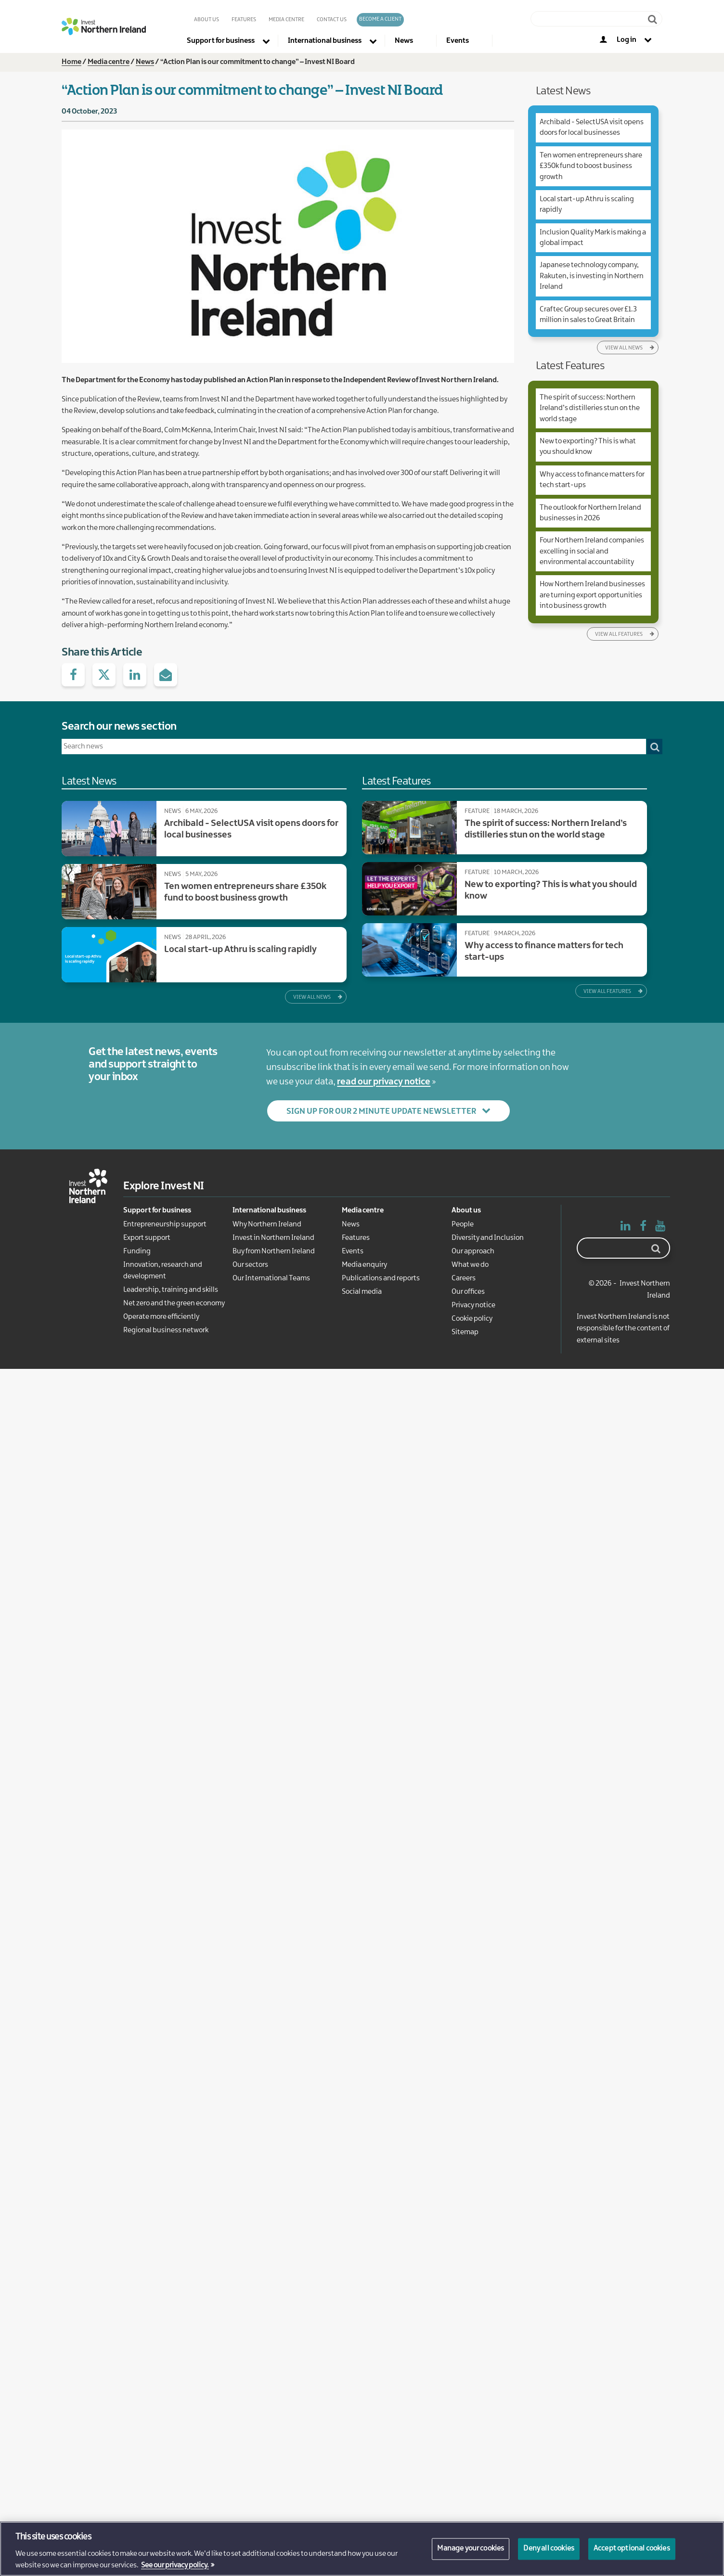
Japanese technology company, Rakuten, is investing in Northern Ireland (592, 276)
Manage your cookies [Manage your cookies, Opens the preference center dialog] (470, 2548)
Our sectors (250, 1265)
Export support (146, 1238)
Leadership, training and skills (170, 1290)
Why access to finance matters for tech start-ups (592, 480)
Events (352, 1251)
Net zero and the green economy (174, 1303)
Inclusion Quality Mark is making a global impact (593, 238)
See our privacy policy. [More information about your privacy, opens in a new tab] (175, 2565)
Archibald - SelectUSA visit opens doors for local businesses (592, 127)
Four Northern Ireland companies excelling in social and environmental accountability (592, 551)
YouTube (660, 1228)
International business (269, 1210)
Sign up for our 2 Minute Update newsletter (381, 1111)
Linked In (626, 1228)
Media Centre (286, 20)
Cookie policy (472, 1319)
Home (71, 62)
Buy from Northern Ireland (274, 1251)
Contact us (332, 20)
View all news (624, 348)
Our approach (473, 1251)
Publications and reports (381, 1278)
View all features (619, 634)
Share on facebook (73, 674)
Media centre (108, 62)
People (463, 1224)
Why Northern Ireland (267, 1224)
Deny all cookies (548, 2548)
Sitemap (465, 1332)
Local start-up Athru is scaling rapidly (587, 204)
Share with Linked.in (134, 674)
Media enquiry (364, 1265)
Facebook (643, 1228)
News (145, 62)
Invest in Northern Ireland (273, 1238)
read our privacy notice (383, 1082)
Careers (464, 1278)
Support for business (157, 1210)
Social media (362, 1292)
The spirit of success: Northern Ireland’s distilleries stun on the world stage (590, 408)
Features (244, 20)
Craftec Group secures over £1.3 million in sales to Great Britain (588, 315)
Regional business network (165, 1330)
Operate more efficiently (161, 1317)
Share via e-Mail (165, 674)
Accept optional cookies (632, 2548)
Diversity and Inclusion (488, 1238)
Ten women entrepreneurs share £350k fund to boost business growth (591, 166)
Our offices (468, 1292)
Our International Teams (271, 1278)
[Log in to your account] (633, 41)
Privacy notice (473, 1305)
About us (206, 20)
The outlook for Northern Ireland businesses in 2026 (590, 513)
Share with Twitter (104, 674)
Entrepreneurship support (165, 1224)
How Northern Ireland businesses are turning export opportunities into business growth (592, 595)
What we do (470, 1265)
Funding (137, 1251)
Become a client (380, 19)
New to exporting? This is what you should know (588, 447)
